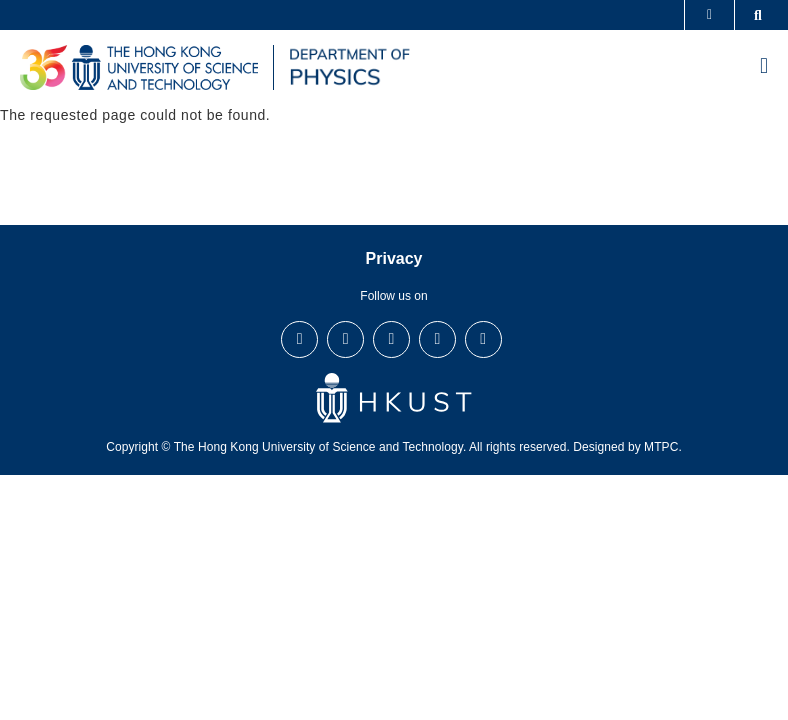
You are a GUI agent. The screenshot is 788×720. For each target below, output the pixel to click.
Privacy (394, 258)
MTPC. (663, 447)
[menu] (764, 68)
